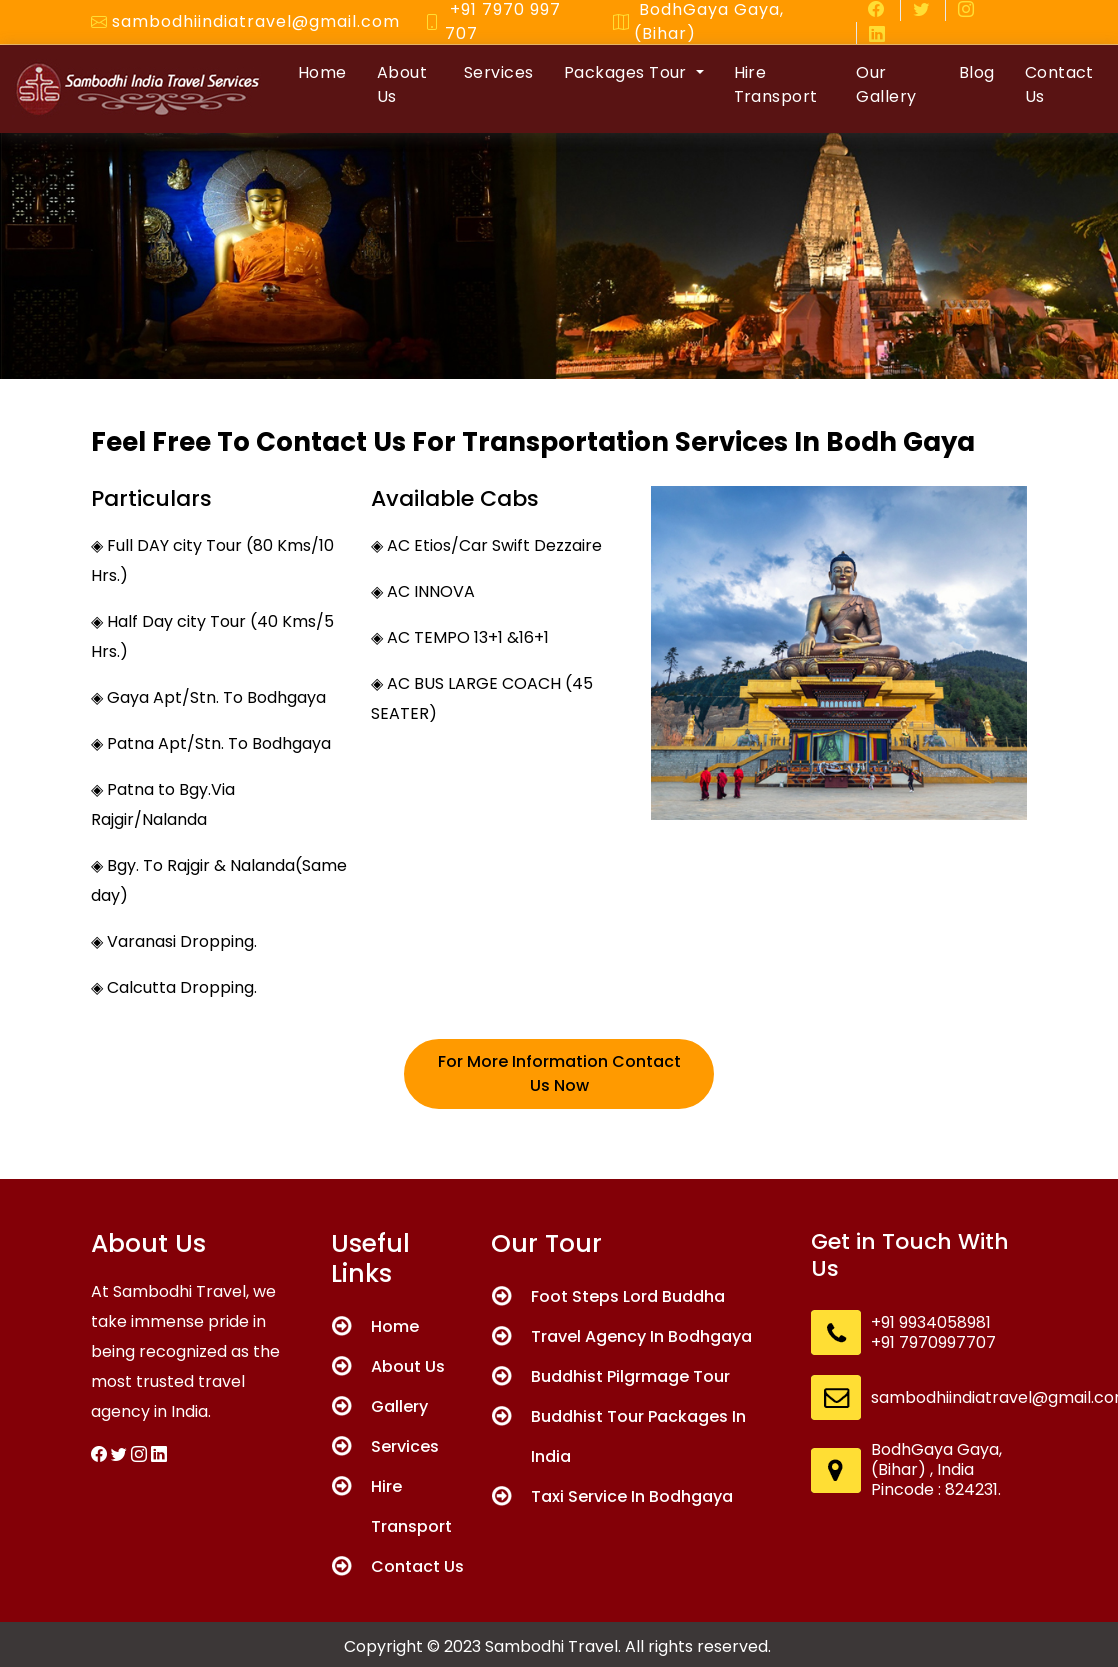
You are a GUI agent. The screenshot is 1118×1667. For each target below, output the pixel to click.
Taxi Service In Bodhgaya (632, 1496)
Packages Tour (628, 72)
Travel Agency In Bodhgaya (641, 1336)
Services (499, 72)
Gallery (399, 1406)
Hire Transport (776, 84)
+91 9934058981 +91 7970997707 (933, 1333)
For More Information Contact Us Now (559, 1073)
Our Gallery (886, 84)
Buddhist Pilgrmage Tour (630, 1376)
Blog (977, 72)
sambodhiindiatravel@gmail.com (256, 21)
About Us (402, 84)
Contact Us (1059, 84)
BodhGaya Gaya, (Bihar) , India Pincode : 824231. (936, 1470)
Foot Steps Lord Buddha (628, 1296)
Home (322, 72)
